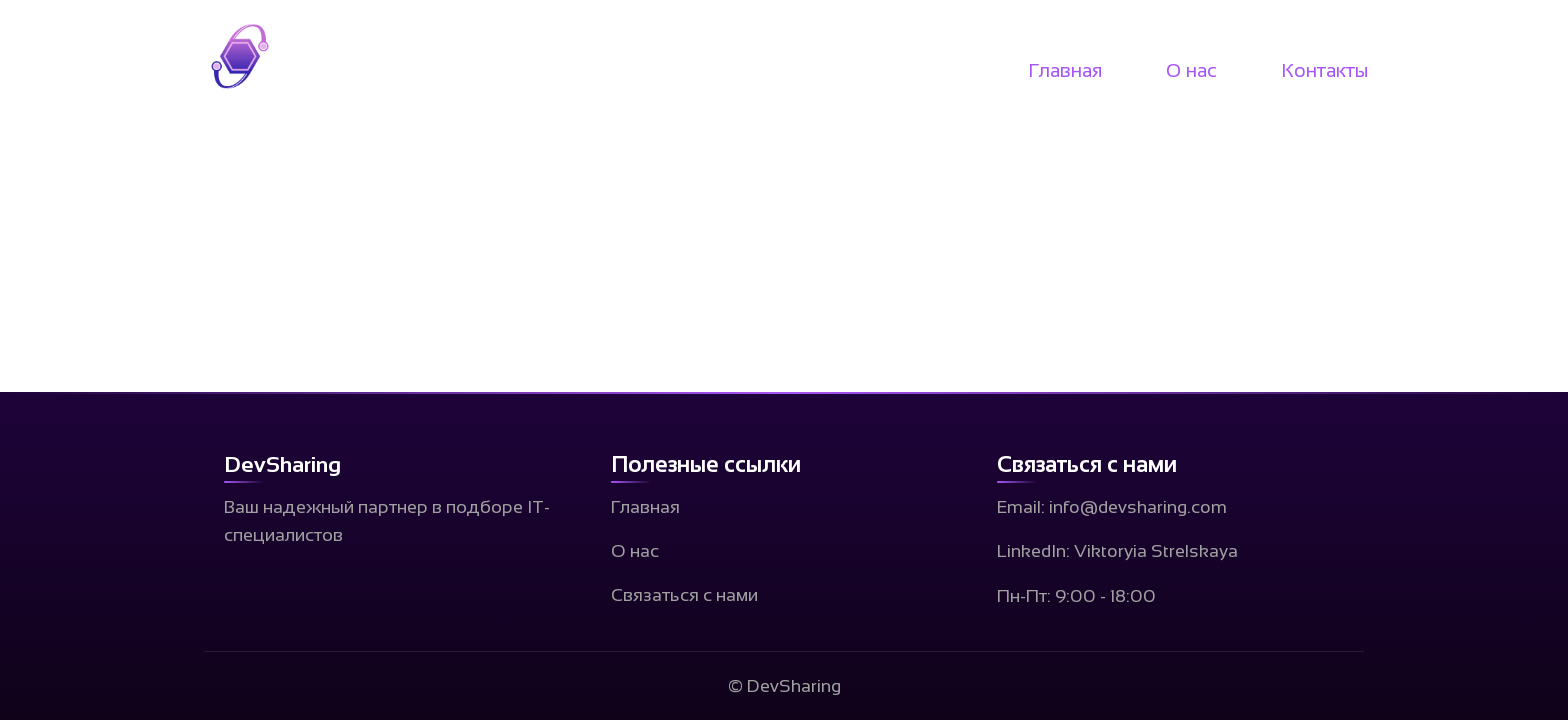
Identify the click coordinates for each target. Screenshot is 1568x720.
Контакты (1324, 70)
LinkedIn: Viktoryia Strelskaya (1117, 551)
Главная (1065, 70)
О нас (1191, 70)
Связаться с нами (684, 595)
